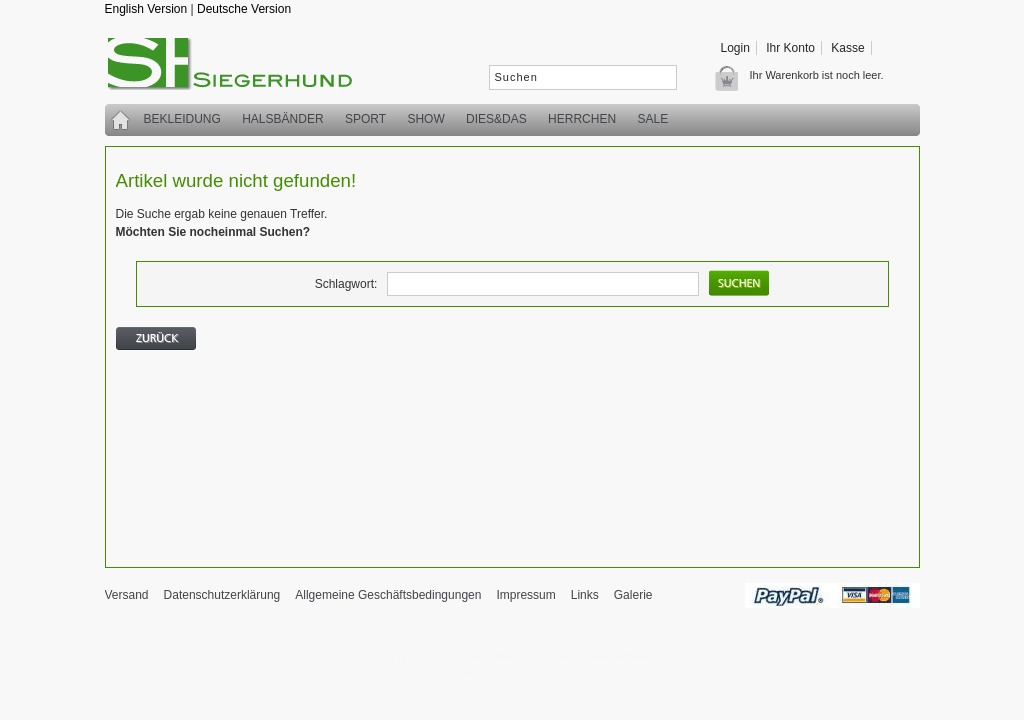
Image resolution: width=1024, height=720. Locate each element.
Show (425, 119)
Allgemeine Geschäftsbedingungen (388, 595)
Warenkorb (732, 78)
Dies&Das (496, 119)
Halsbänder (282, 119)
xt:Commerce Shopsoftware (588, 657)
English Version (146, 9)
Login (735, 48)
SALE (652, 119)
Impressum (525, 595)
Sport (365, 119)
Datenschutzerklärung (222, 595)
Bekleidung (182, 119)
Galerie (633, 595)
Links (585, 595)
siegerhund (240, 68)
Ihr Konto (790, 48)
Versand (127, 595)
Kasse (847, 48)
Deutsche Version (244, 9)
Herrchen (582, 119)
